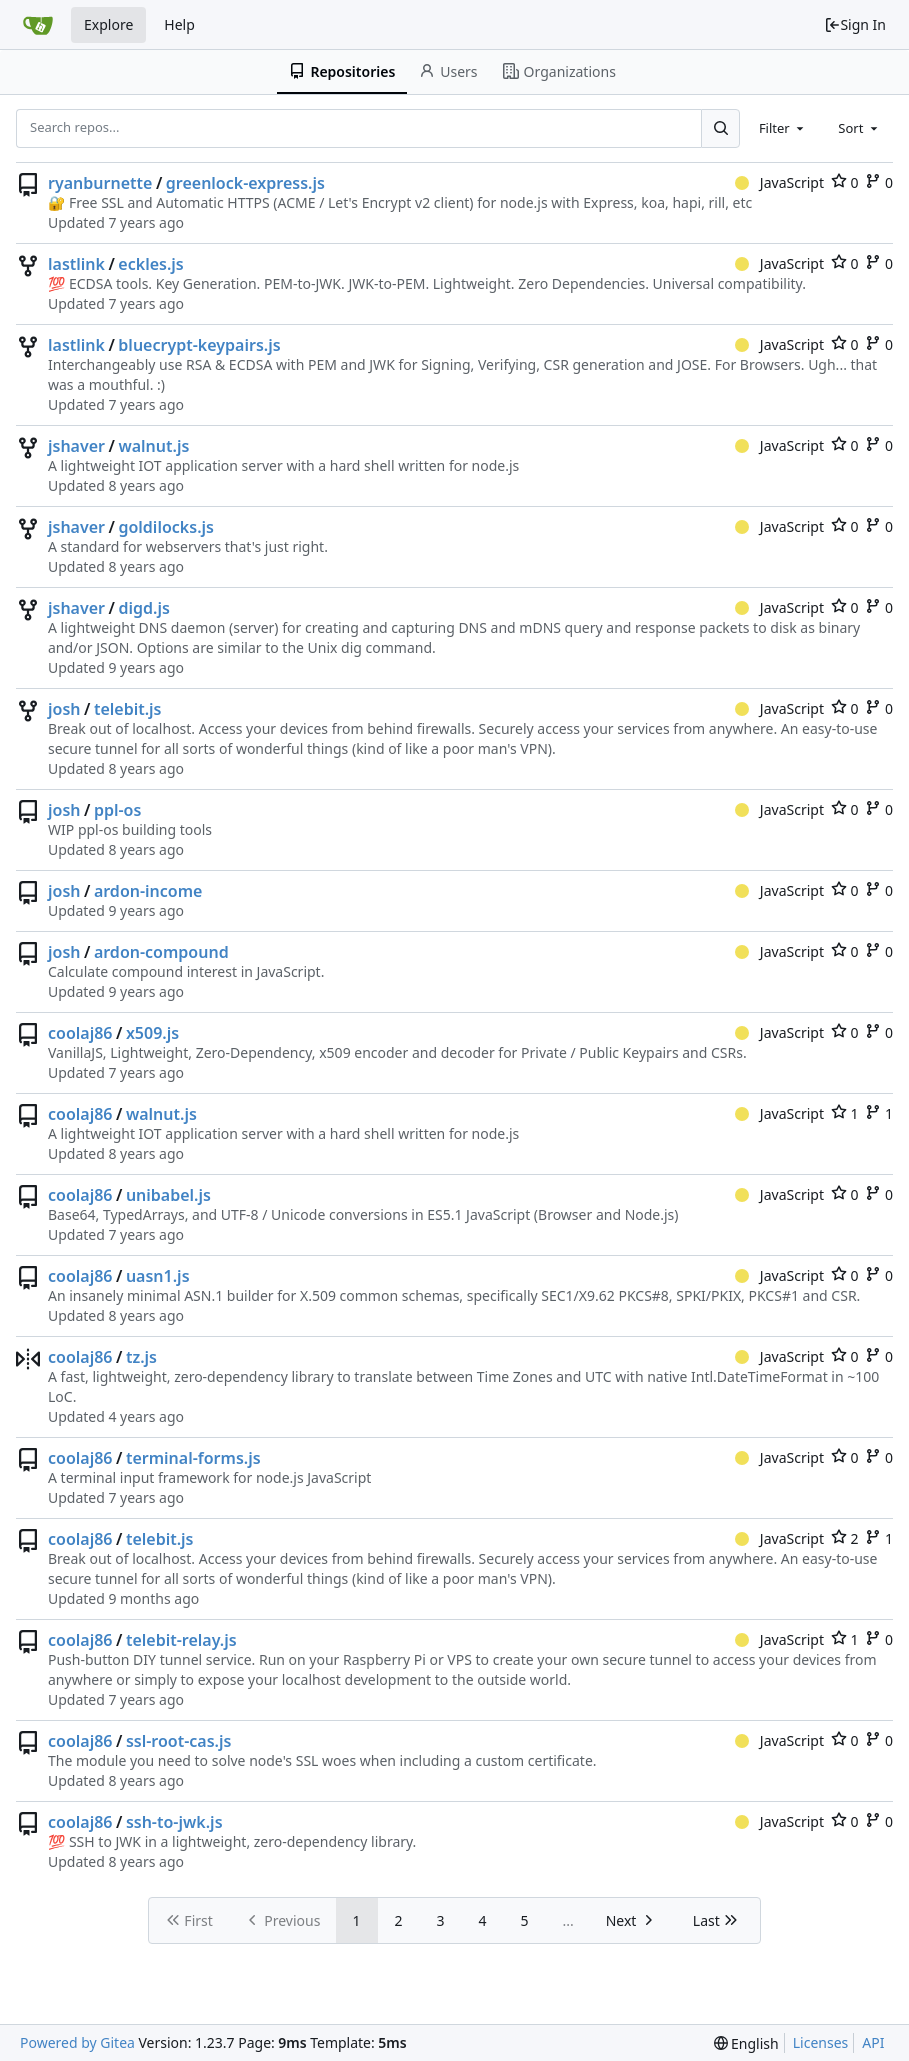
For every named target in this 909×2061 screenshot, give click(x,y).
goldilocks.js (166, 527)
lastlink (76, 264)
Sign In (855, 24)
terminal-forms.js (193, 1458)
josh (64, 709)
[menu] (746, 2043)
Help (179, 24)
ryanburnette (100, 183)
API (873, 2042)
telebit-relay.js (181, 1640)
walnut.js (153, 446)
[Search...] (720, 128)
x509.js (152, 1033)
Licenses (821, 2042)
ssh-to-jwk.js (174, 1822)
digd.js (143, 608)
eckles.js (150, 264)
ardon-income (148, 891)
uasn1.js (158, 1276)
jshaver (76, 446)
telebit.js (128, 709)
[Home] (38, 25)
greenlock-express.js (245, 183)
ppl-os (117, 810)
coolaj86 (80, 1033)
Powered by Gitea (77, 2042)
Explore (108, 24)
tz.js (141, 1357)
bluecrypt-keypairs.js (199, 345)
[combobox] (783, 128)
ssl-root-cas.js (179, 1741)
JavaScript (779, 182)
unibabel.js (168, 1195)
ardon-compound (161, 952)
